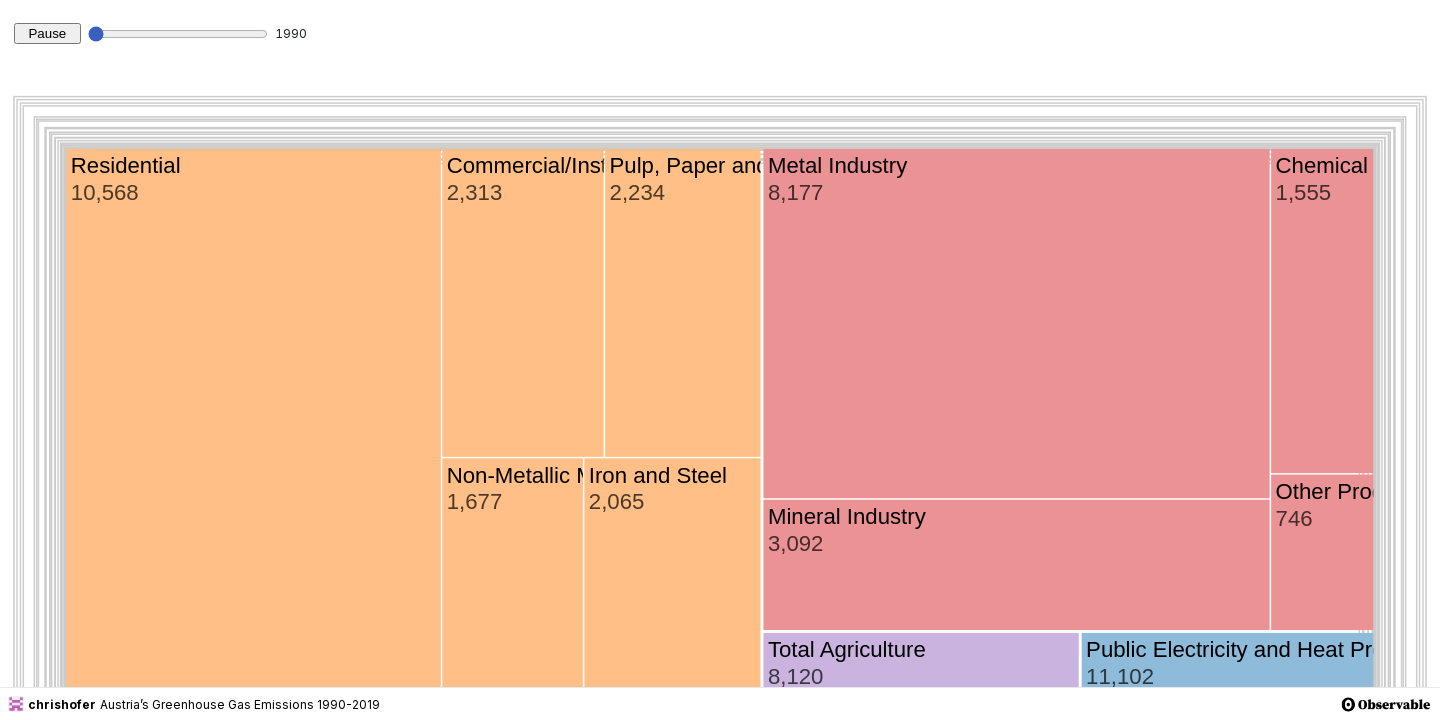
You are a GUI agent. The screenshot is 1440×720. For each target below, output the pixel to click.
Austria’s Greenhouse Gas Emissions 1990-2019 (240, 704)
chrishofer (52, 704)
